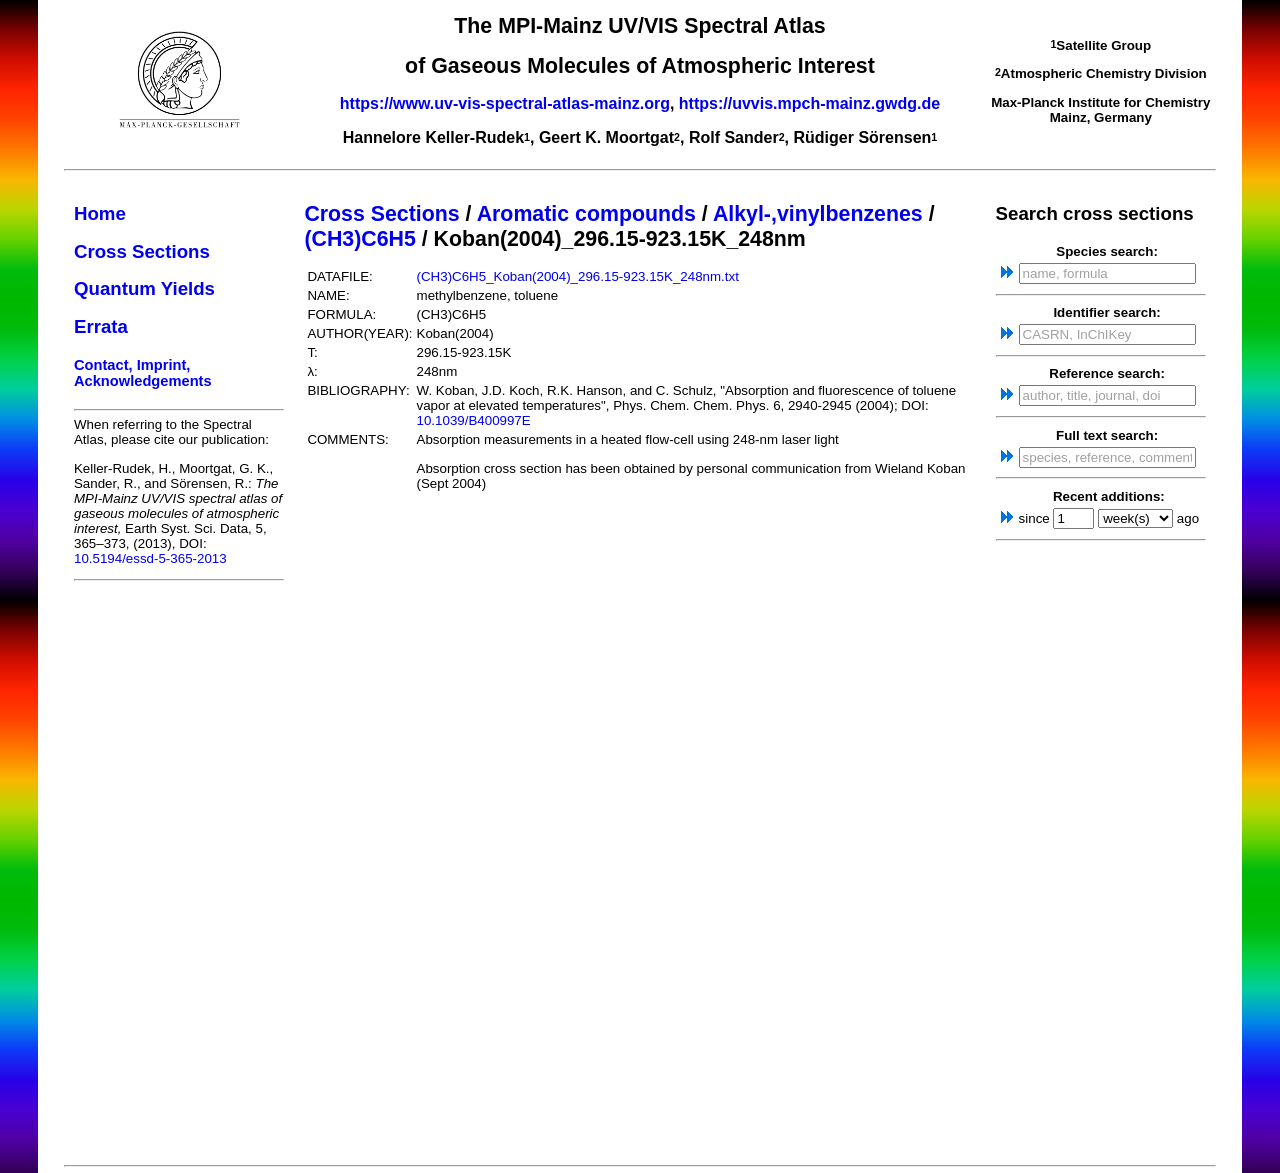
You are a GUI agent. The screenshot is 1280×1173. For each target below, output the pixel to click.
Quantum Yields (144, 288)
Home (100, 213)
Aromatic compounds (586, 214)
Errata (101, 326)
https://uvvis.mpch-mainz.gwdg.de (809, 103)
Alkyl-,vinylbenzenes (818, 214)
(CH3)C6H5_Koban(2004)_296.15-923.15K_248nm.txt (578, 276)
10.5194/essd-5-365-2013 (150, 558)
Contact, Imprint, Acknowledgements (143, 373)
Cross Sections (142, 251)
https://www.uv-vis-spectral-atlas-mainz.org (505, 103)
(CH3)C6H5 (359, 239)
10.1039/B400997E (474, 420)
